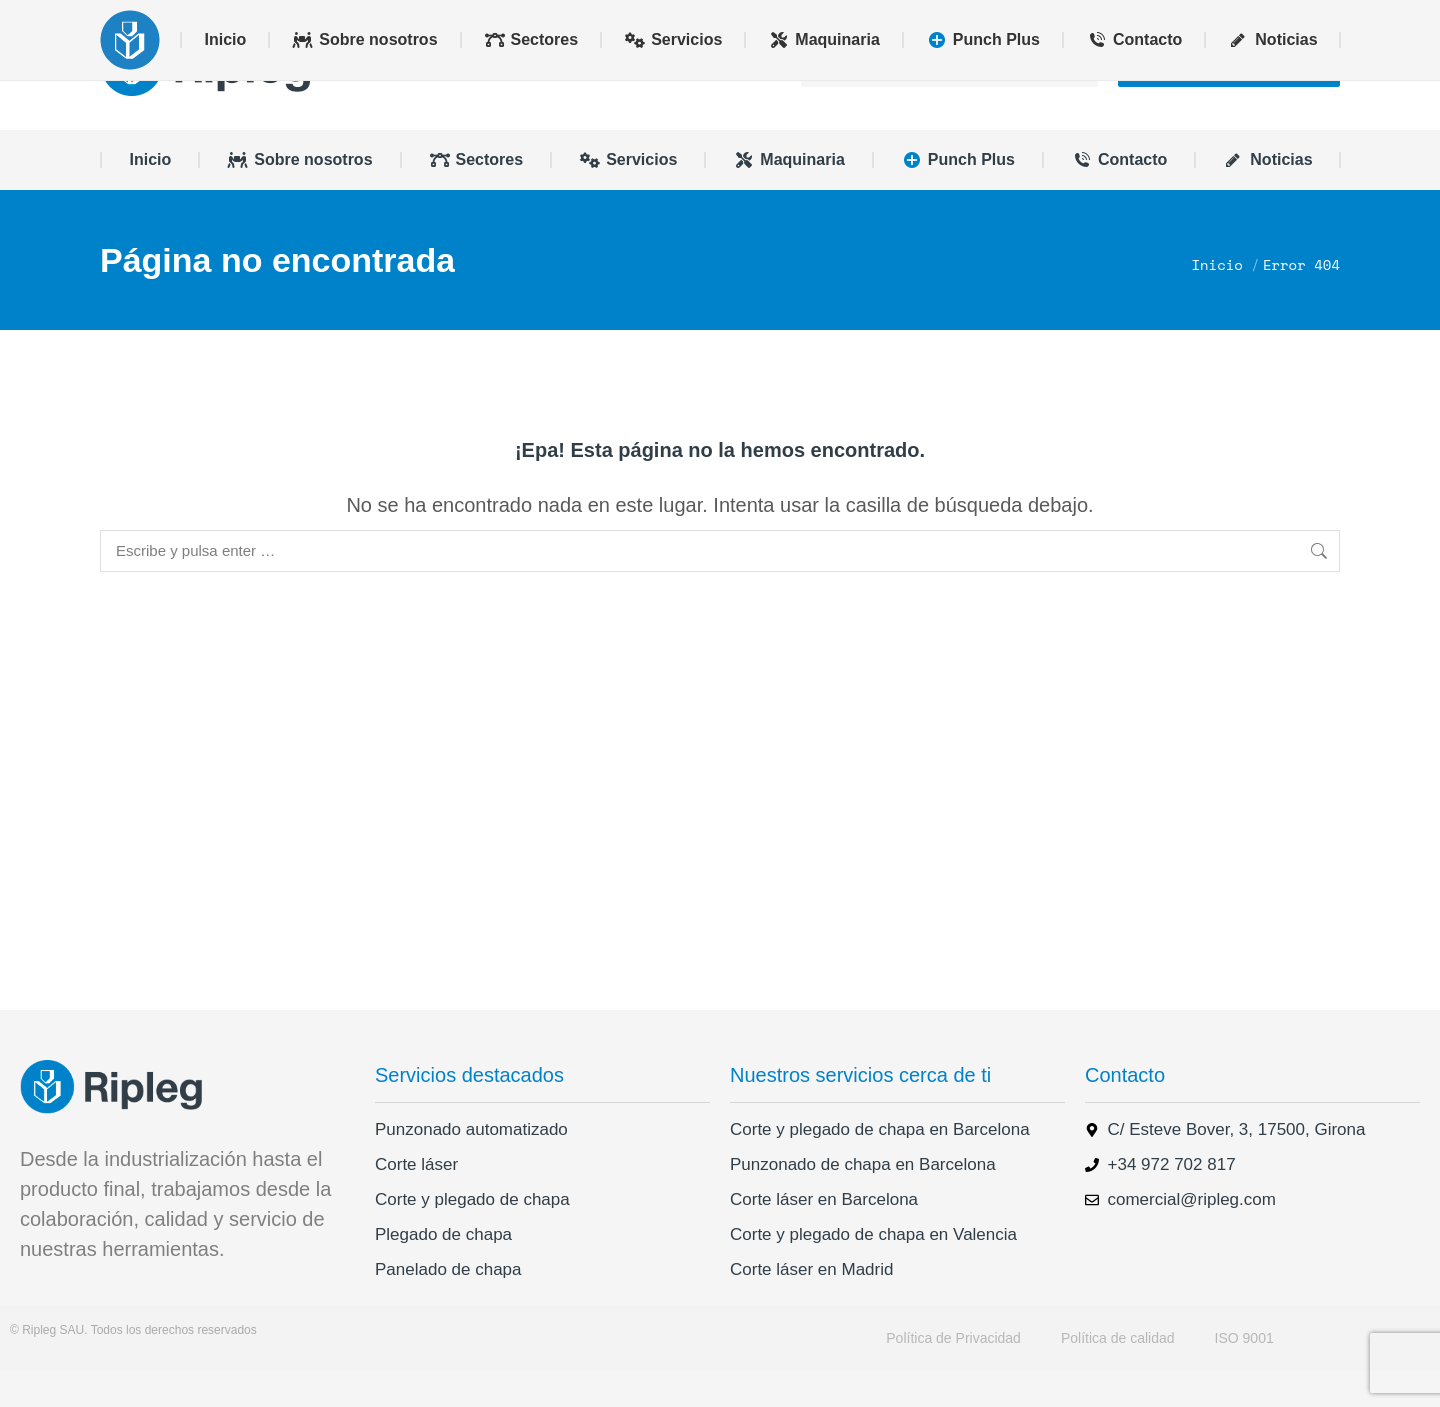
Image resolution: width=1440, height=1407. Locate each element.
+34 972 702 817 (382, 18)
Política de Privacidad (953, 1374)
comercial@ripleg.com (209, 18)
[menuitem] (1216, 18)
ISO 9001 (1244, 1374)
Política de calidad (1118, 1374)
